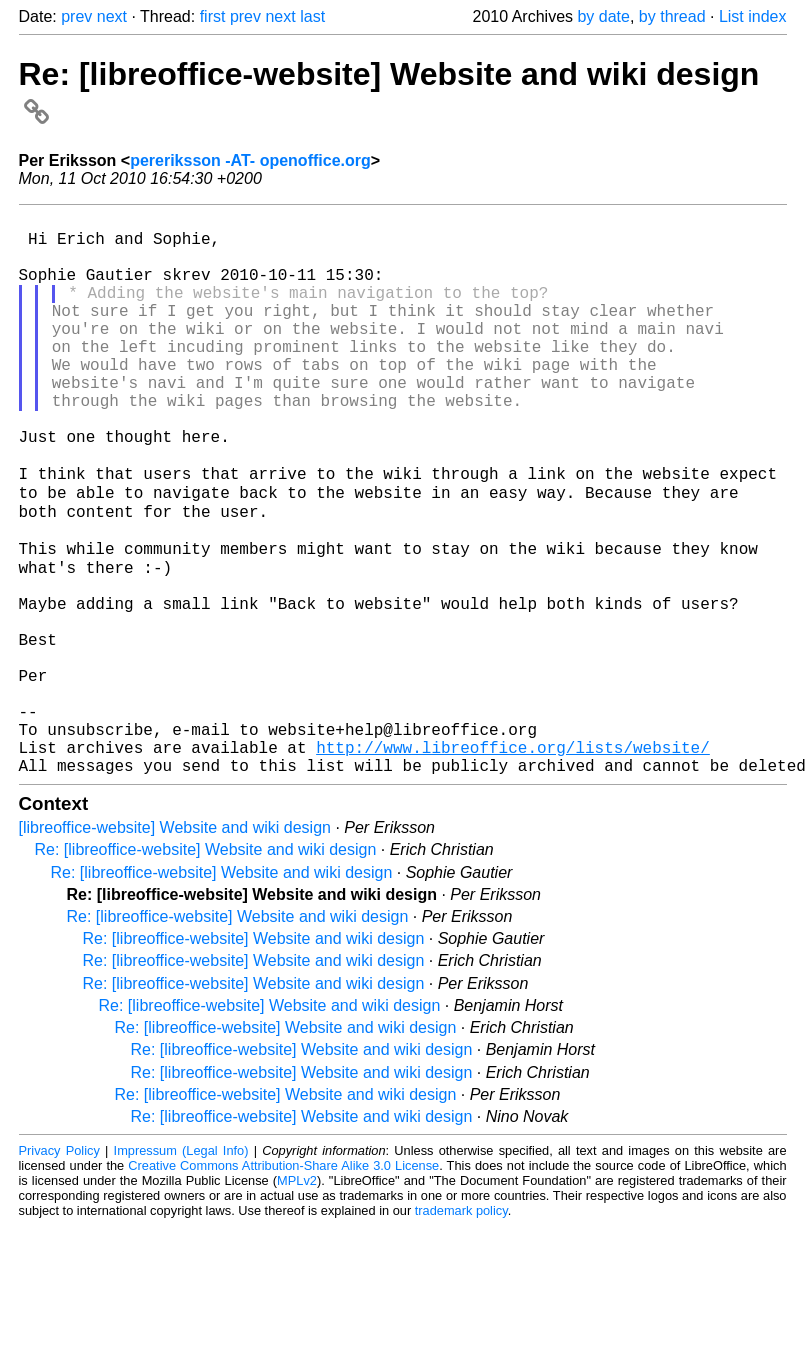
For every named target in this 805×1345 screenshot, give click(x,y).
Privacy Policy (59, 1269)
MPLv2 (297, 1299)
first (213, 16)
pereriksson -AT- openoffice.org (250, 160)
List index (753, 16)
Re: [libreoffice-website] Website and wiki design (206, 968)
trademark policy (461, 1329)
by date (603, 16)
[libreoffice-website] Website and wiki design (175, 946)
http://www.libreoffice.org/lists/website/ (513, 862)
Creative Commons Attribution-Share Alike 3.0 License (283, 1284)
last (312, 16)
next (112, 16)
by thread (672, 16)
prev (76, 16)
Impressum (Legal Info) (181, 1269)
